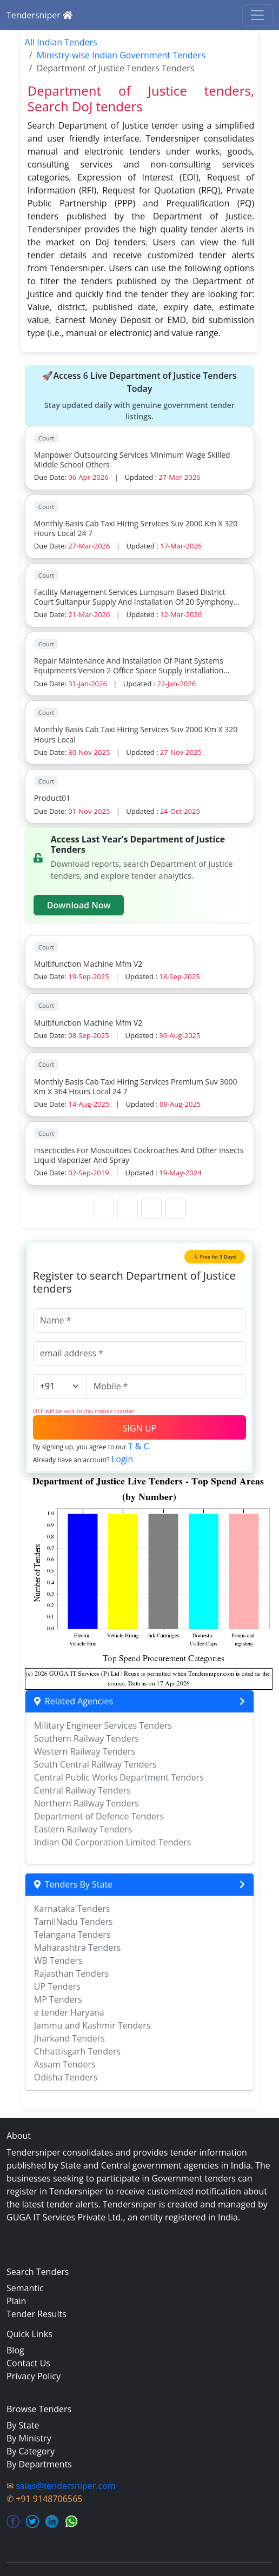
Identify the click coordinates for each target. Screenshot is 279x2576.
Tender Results (36, 2314)
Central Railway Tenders (82, 1790)
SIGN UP (139, 1428)
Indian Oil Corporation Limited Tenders (112, 1842)
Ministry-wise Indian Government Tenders (121, 55)
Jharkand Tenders (69, 2038)
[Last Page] (175, 1209)
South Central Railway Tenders (95, 1764)
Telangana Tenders (72, 1935)
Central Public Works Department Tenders (119, 1777)
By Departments (39, 2464)
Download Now (79, 905)
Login (122, 1459)
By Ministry (28, 2438)
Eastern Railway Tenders (83, 1829)
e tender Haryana (69, 2012)
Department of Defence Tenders (99, 1816)
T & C (138, 1446)
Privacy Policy (33, 2376)
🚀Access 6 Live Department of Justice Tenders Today (139, 396)
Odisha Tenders (65, 2077)
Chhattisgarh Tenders (77, 2051)
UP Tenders (57, 1986)
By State (22, 2425)
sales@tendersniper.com (65, 2486)
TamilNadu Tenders (73, 1922)
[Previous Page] (127, 1209)
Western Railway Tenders (84, 1751)
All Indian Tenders (61, 42)
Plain (16, 2301)
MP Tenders (58, 1999)
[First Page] (103, 1209)
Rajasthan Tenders (71, 1973)
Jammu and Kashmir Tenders (92, 2025)
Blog (15, 2350)
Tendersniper (39, 15)
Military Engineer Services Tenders (103, 1725)
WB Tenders (58, 1960)
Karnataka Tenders (72, 1909)
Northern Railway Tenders (86, 1803)
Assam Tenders (65, 2064)
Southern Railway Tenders (86, 1738)
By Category (30, 2451)
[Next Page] (151, 1209)
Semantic (25, 2288)
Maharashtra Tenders (77, 1947)
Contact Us (28, 2363)
